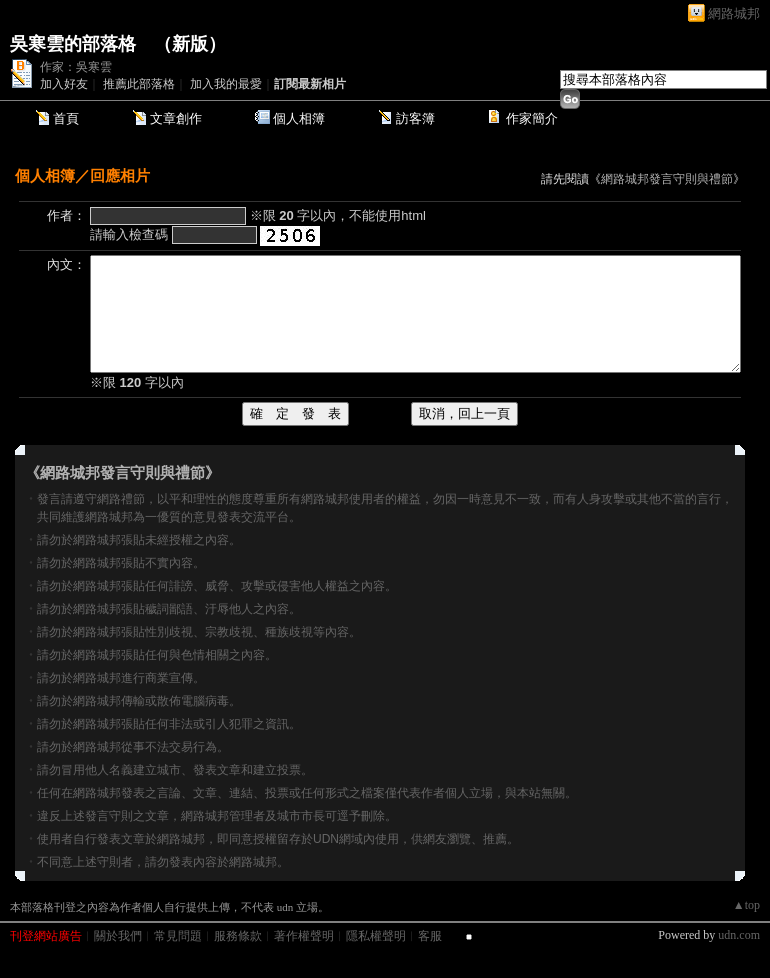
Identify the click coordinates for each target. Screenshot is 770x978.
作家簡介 (532, 118)
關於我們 (118, 936)
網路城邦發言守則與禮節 (667, 179)
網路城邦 (734, 13)
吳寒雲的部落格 (73, 44)
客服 (430, 936)
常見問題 (178, 936)
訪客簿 (415, 118)
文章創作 (176, 118)
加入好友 (64, 84)
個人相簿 (299, 118)
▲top (746, 905)
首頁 (66, 118)
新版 (190, 44)
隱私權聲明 (376, 936)
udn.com (739, 935)
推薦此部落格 (139, 84)
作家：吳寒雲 (76, 67)
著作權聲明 (304, 936)
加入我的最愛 (226, 84)
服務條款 (238, 936)
